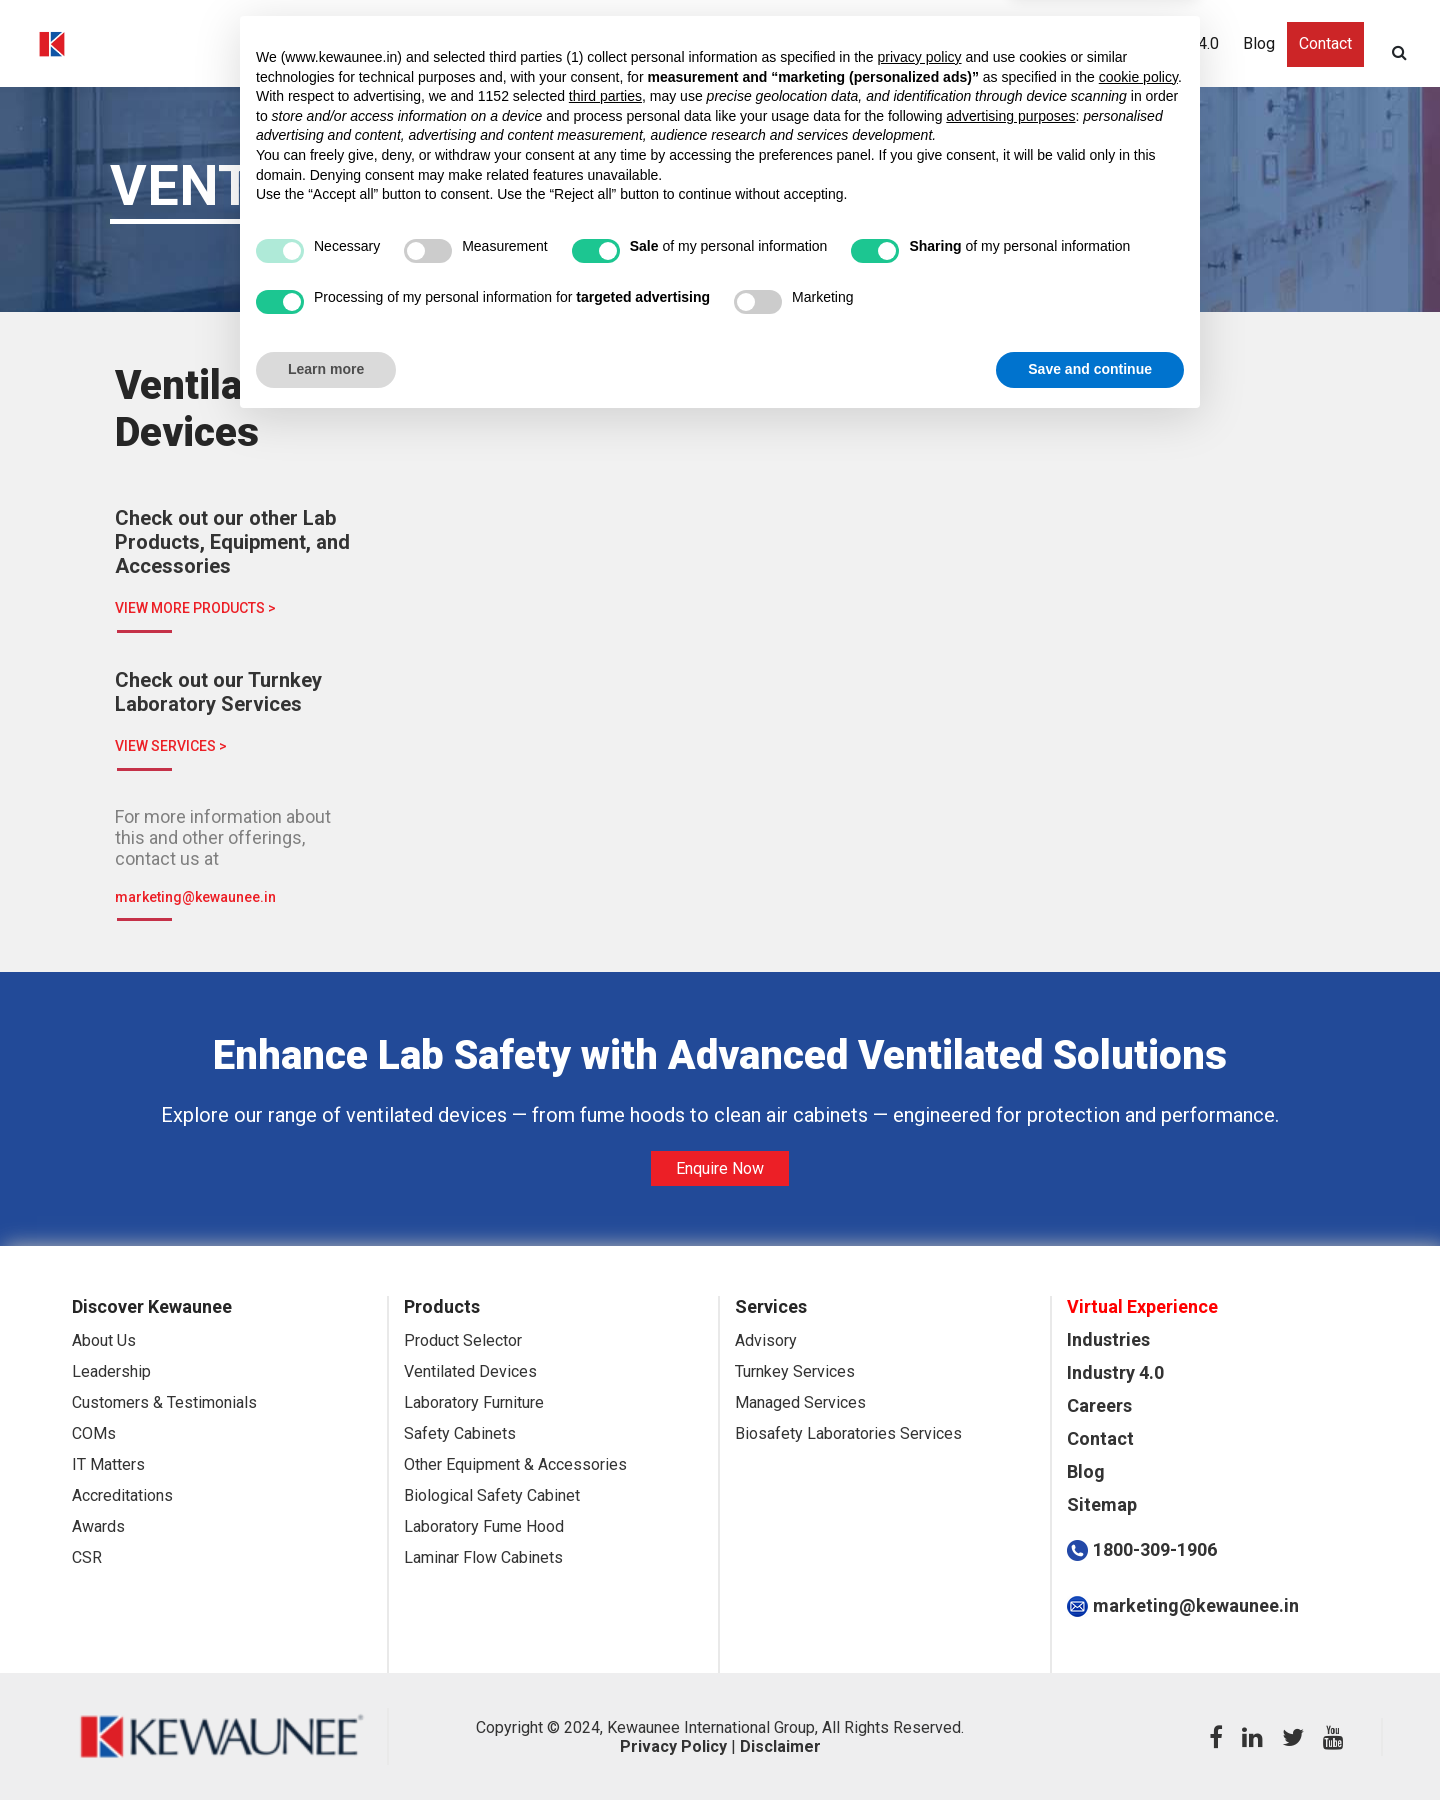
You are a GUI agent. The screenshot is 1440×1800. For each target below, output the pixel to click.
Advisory (766, 1340)
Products (877, 45)
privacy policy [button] (920, 1433)
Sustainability (1066, 45)
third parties (605, 1473)
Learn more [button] (326, 1745)
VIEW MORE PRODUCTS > (195, 608)
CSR (87, 1557)
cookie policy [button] (1138, 1453)
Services (964, 45)
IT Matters (108, 1464)
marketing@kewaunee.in (195, 897)
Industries (785, 45)
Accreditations (122, 1495)
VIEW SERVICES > (171, 746)
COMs (94, 1433)
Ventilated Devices (470, 1371)
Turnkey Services (795, 1371)
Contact (1325, 45)
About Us (104, 1340)
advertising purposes (1010, 1492)
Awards (98, 1526)
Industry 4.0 (1178, 45)
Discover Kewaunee (656, 45)
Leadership (111, 1371)
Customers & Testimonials (164, 1402)
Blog (1259, 45)
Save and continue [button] (1090, 1745)
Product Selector (463, 1340)
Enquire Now (720, 1168)
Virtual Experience (499, 45)
